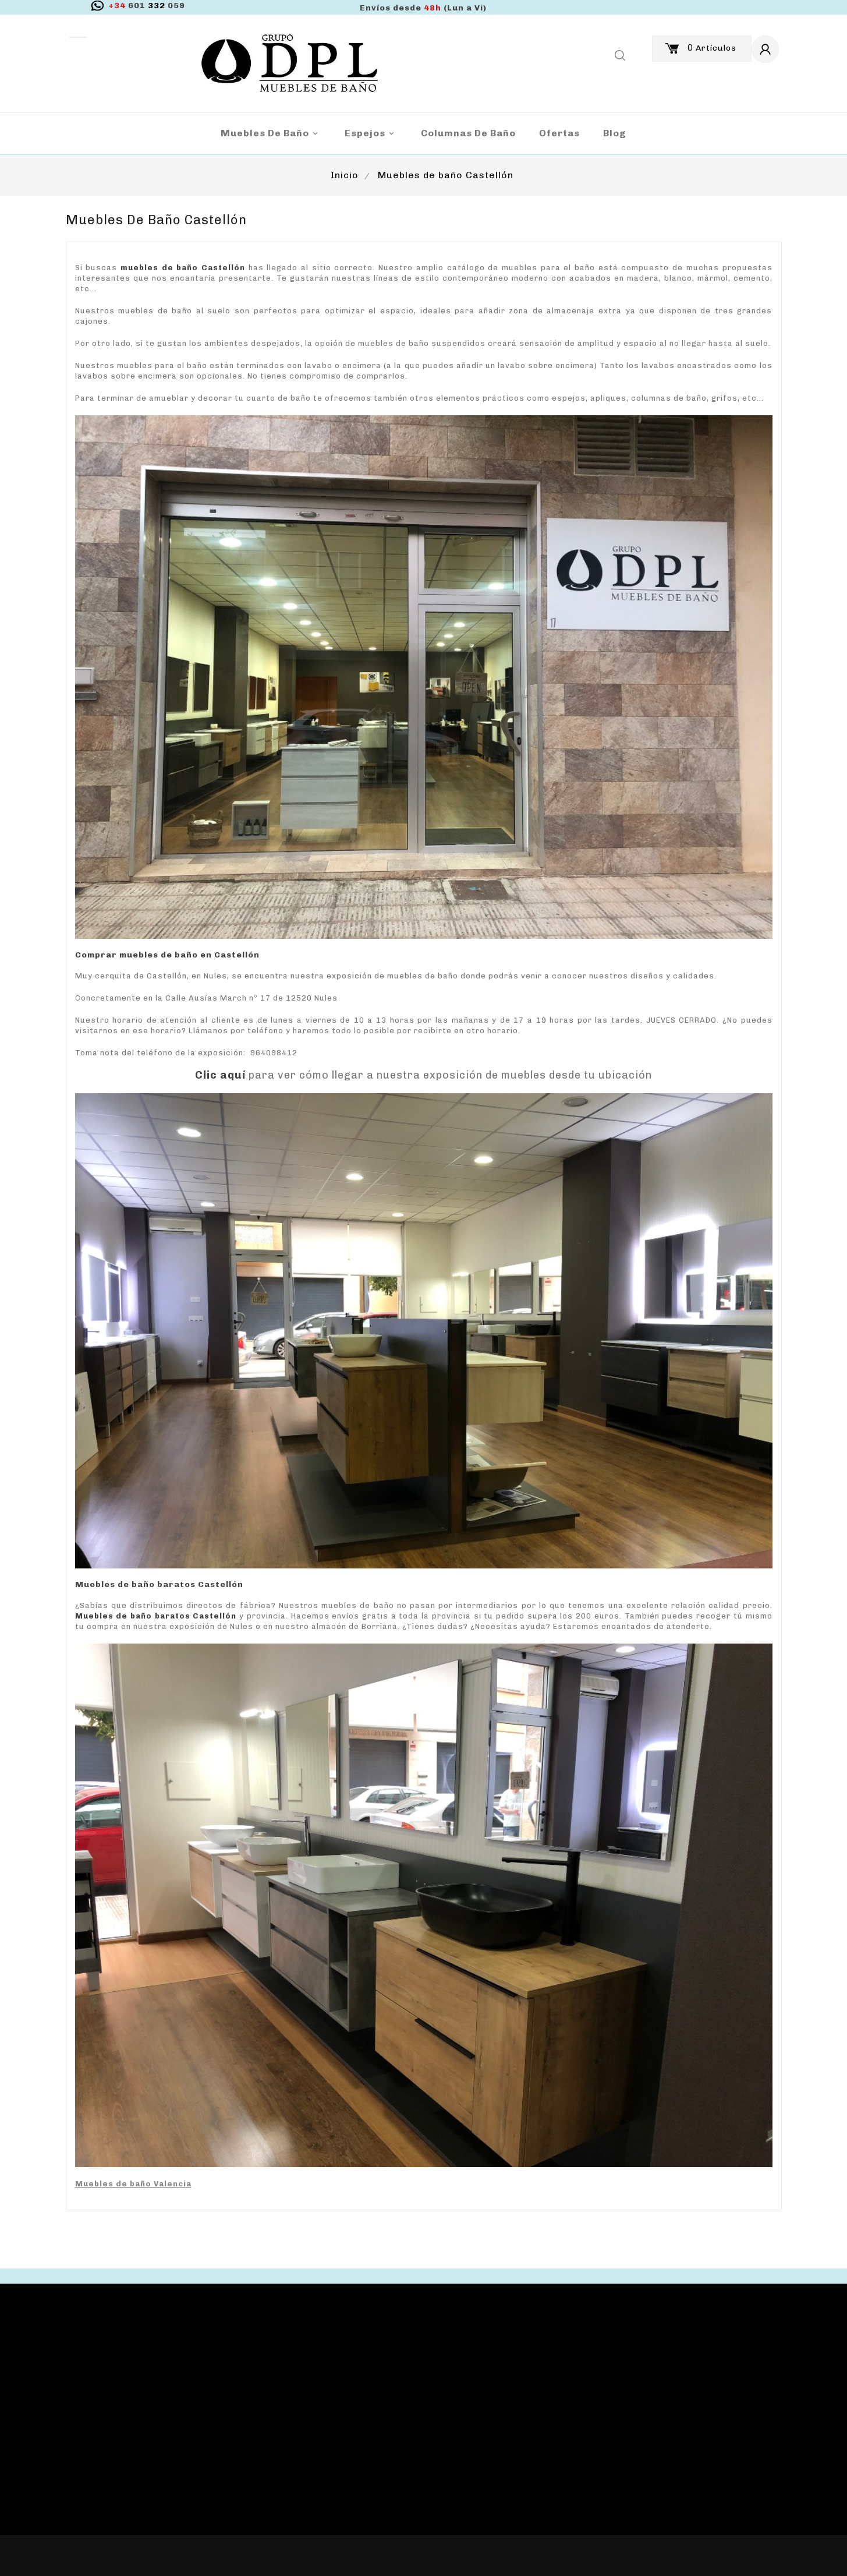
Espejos (371, 134)
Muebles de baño (271, 134)
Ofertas (559, 133)
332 (146, 5)
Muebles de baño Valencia (133, 2183)
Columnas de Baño (468, 133)
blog (614, 133)
